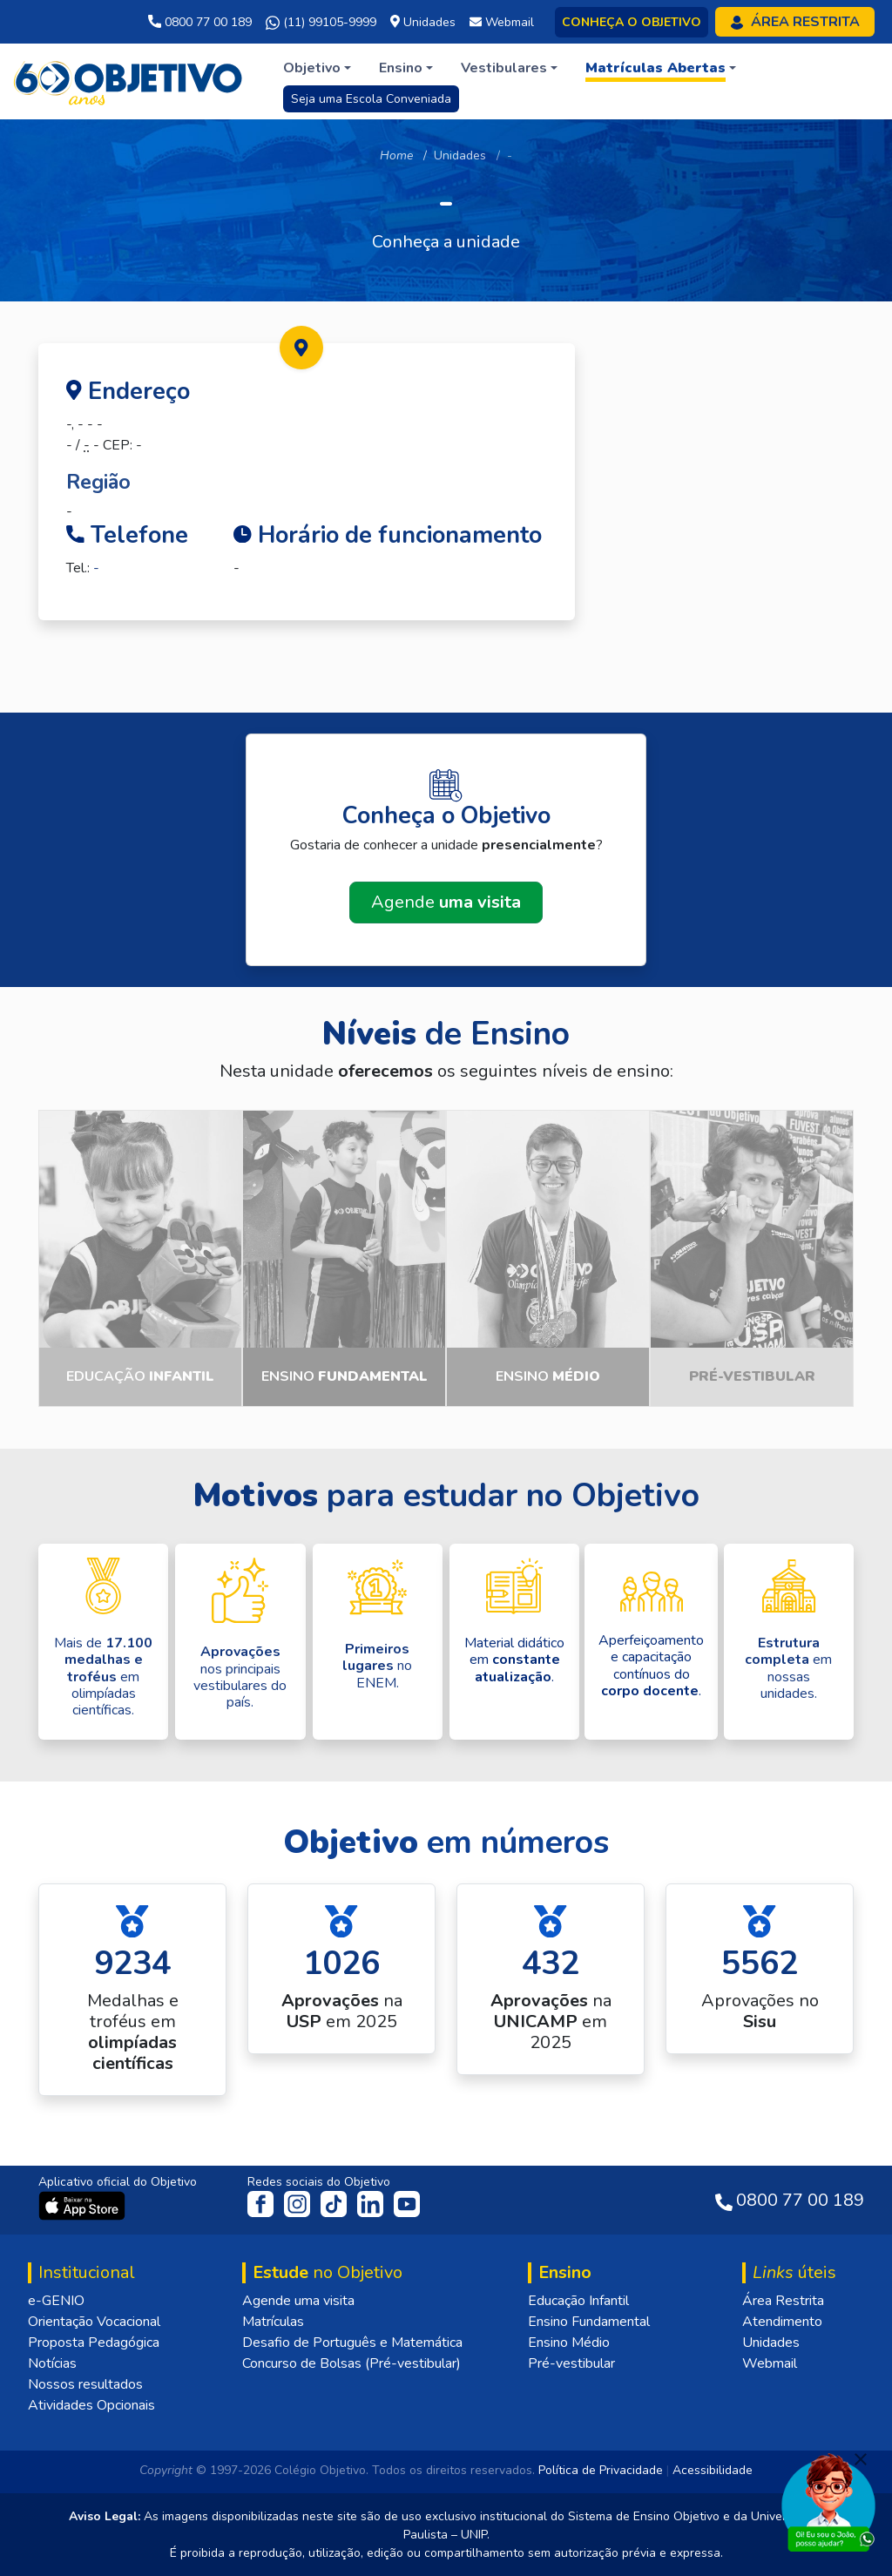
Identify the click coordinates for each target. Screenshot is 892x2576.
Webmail (769, 2363)
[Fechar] (861, 2459)
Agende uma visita (298, 2300)
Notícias (52, 2363)
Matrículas (273, 2321)
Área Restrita (783, 2300)
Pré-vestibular (571, 2363)
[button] (317, 68)
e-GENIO (56, 2300)
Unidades (460, 155)
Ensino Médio (569, 2342)
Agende (446, 902)
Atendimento (782, 2321)
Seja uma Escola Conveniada (371, 99)
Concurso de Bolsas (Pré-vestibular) (351, 2363)
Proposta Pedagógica (93, 2342)
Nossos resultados (85, 2384)
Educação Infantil (578, 2300)
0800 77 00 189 (200, 22)
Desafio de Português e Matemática (352, 2342)
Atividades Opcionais (91, 2405)
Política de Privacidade (600, 2470)
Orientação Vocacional (94, 2321)
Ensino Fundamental (589, 2321)
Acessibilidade (712, 2470)
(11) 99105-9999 (321, 22)
